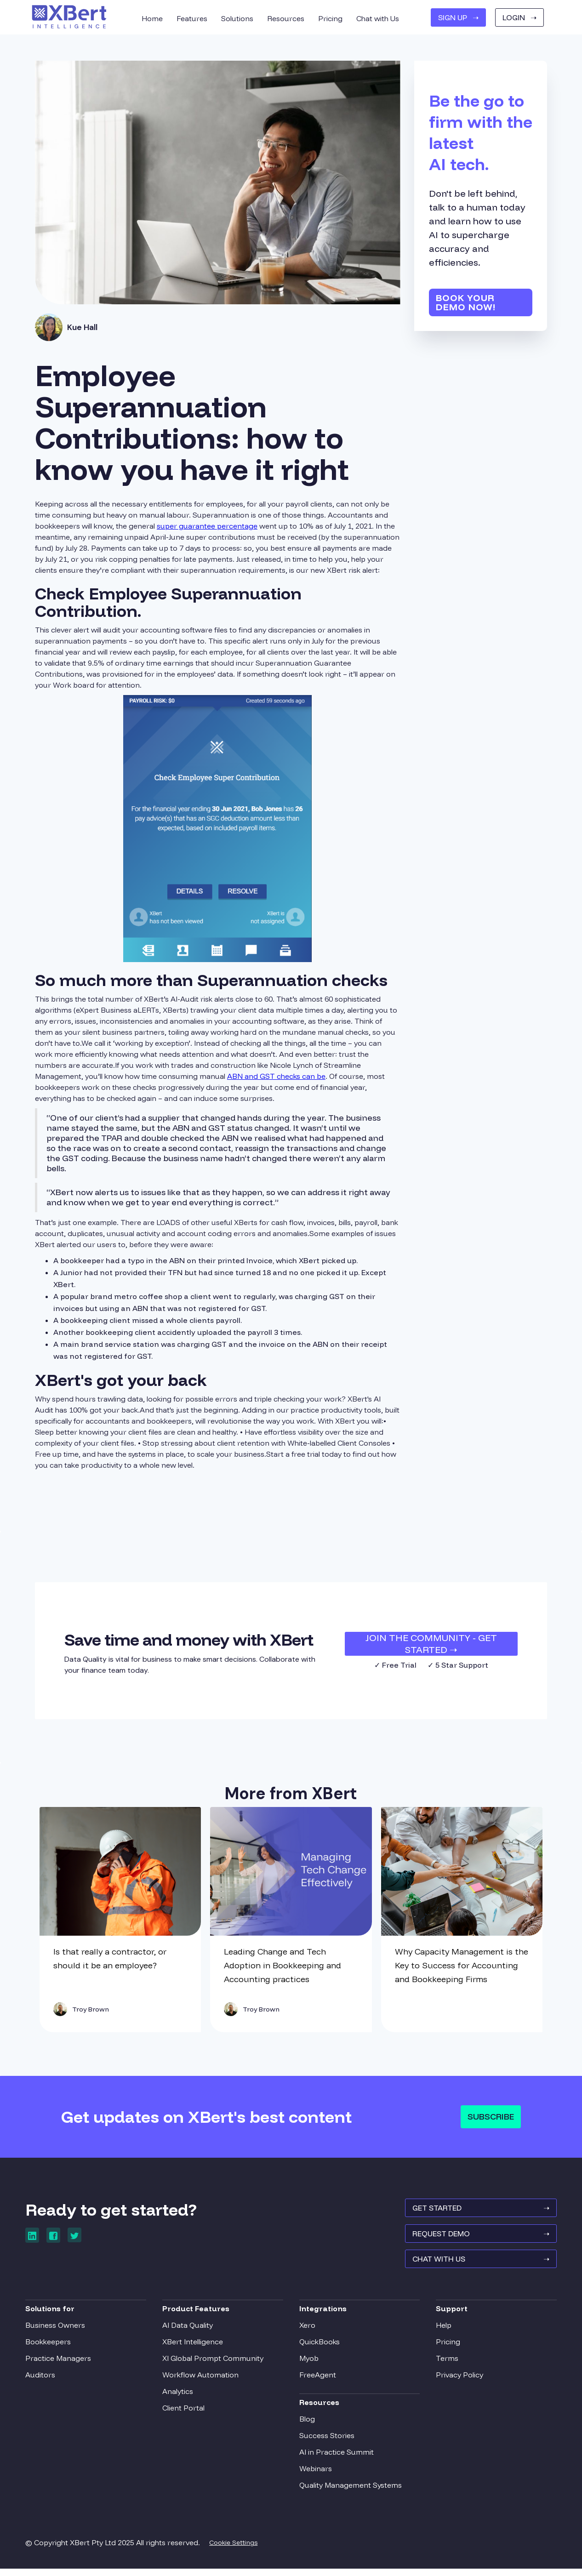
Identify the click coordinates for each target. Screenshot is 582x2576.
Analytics (182, 2396)
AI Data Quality (192, 2330)
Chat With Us (471, 2268)
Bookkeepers (57, 2346)
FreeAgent (317, 2379)
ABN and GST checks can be (276, 1076)
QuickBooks (319, 2346)
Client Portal (188, 2412)
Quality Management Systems (350, 2490)
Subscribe (491, 2116)
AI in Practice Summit (336, 2457)
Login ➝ (519, 17)
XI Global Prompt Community (217, 2363)
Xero (307, 2330)
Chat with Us (377, 18)
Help (439, 2330)
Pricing (443, 2346)
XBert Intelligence (197, 2346)
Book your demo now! (466, 302)
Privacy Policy (455, 2379)
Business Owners (65, 2330)
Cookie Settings (243, 2547)
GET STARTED (471, 2212)
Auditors (50, 2379)
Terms (442, 2363)
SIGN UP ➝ (458, 17)
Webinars (315, 2473)
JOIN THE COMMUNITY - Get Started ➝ (431, 1643)
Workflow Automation (205, 2379)
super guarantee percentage (207, 525)
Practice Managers (68, 2363)
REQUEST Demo (471, 2240)
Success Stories (326, 2440)
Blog (307, 2423)
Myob (309, 2363)
